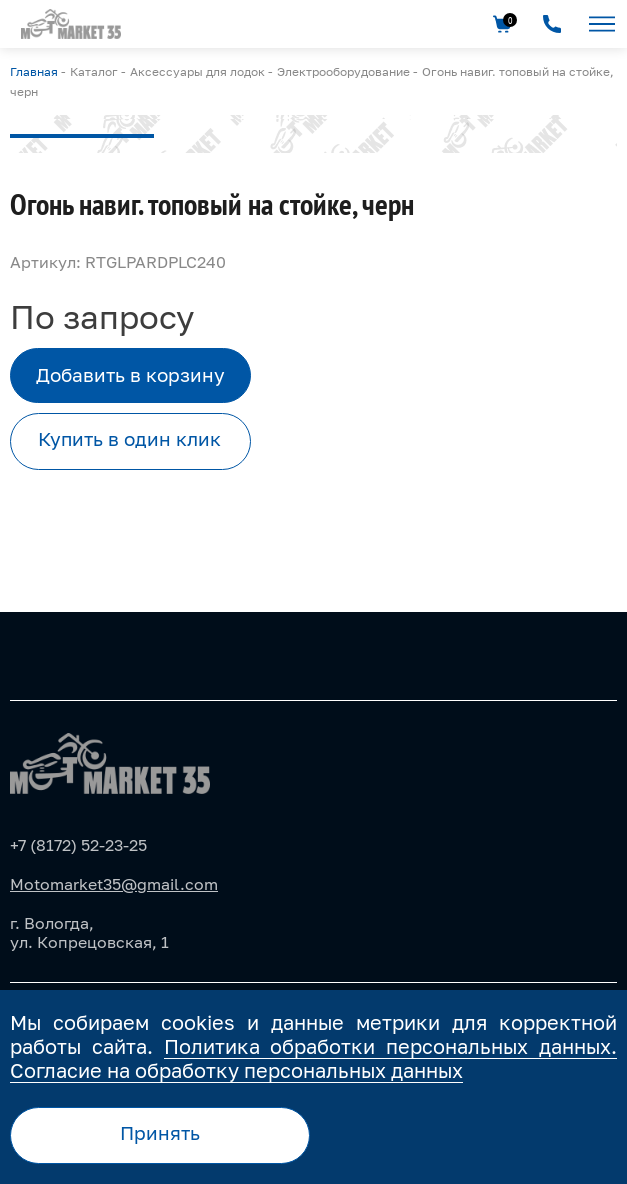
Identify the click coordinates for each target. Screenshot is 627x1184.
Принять (160, 1133)
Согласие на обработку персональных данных (236, 1070)
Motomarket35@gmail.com (114, 884)
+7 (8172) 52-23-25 (78, 845)
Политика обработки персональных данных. (390, 1046)
